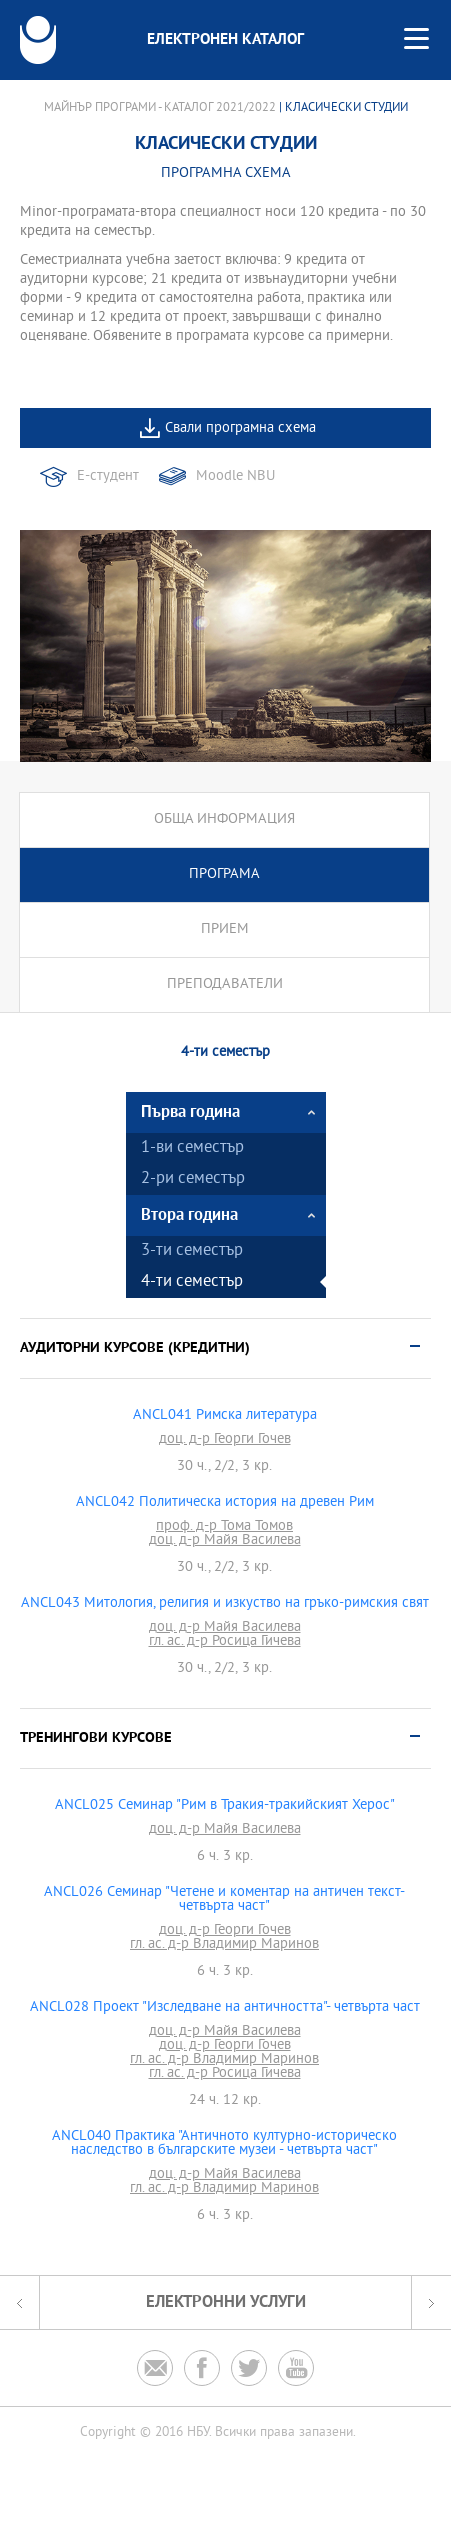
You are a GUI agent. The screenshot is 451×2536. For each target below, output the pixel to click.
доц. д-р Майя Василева (225, 1541)
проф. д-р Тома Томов (224, 1527)
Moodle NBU (235, 476)
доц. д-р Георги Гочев (225, 1440)
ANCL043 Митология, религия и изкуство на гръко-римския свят (225, 1604)
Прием (225, 929)
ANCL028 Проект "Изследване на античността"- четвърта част (225, 2008)
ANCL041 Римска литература (225, 1416)
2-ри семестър (193, 1179)
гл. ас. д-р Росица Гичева (225, 1642)
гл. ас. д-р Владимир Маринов (224, 1945)
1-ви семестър (192, 1148)
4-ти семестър (192, 1282)
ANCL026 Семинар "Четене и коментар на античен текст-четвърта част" (224, 1900)
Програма (224, 874)
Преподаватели (225, 984)
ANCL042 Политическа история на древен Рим (225, 1503)
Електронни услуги (226, 2302)
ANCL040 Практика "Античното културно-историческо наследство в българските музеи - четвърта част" (224, 2144)
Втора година (189, 1215)
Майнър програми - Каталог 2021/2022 (160, 108)
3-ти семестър (192, 1251)
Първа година (190, 1112)
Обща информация (224, 819)
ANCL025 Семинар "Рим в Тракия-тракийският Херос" (225, 1806)
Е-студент (108, 476)
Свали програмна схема (240, 428)
